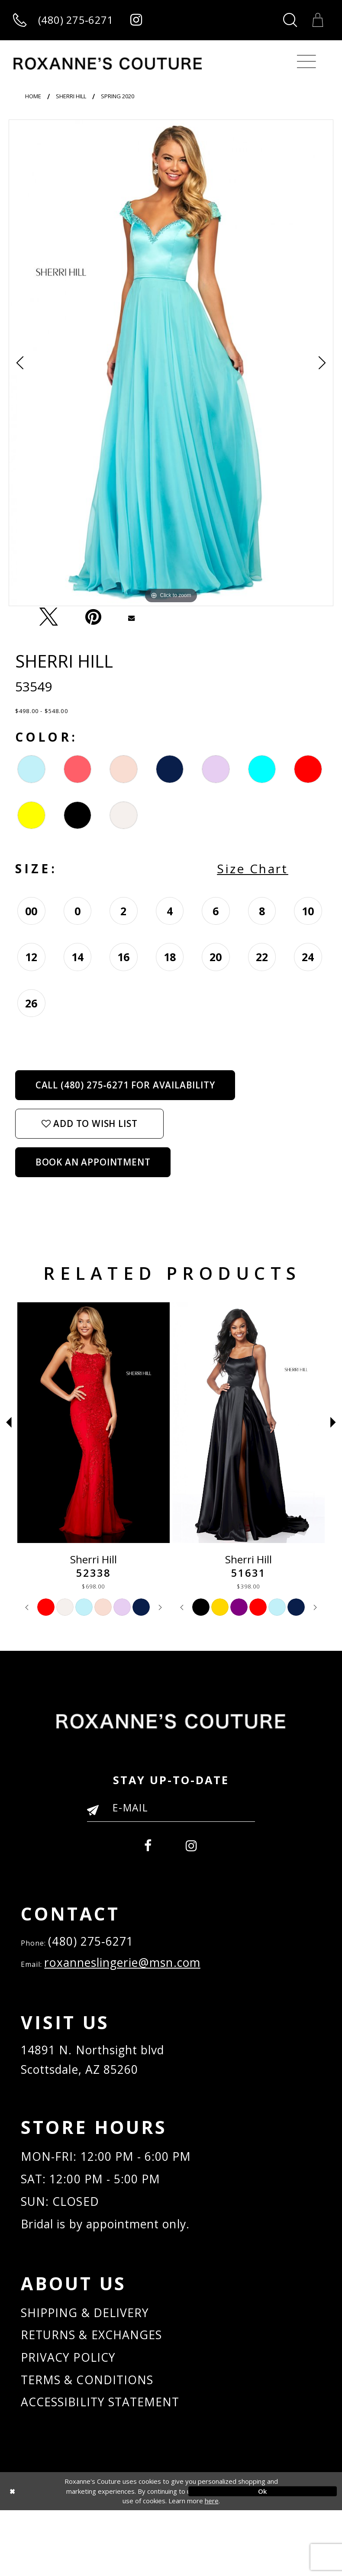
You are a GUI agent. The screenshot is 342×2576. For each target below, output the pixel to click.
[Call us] (63, 21)
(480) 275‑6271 (96, 1947)
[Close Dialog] (79, 2557)
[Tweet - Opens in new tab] (48, 618)
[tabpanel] (171, 364)
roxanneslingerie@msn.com (137, 1972)
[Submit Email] (96, 1814)
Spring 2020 (117, 97)
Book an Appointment (93, 1163)
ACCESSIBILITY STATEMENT (109, 2467)
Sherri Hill (71, 97)
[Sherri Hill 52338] (93, 1423)
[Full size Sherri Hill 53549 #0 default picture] (171, 364)
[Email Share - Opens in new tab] (131, 618)
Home (33, 97)
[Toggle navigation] (306, 63)
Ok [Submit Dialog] (262, 2557)
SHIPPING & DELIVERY (92, 2365)
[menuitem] (146, 1846)
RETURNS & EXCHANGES (100, 2390)
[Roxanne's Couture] (108, 64)
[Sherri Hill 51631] (248, 1423)
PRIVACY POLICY (73, 2416)
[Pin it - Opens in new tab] (93, 618)
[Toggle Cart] (317, 20)
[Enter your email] (171, 1809)
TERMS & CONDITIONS (94, 2441)
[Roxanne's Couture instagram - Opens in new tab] (137, 21)
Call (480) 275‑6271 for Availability (125, 1086)
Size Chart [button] (252, 870)
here (212, 2567)
